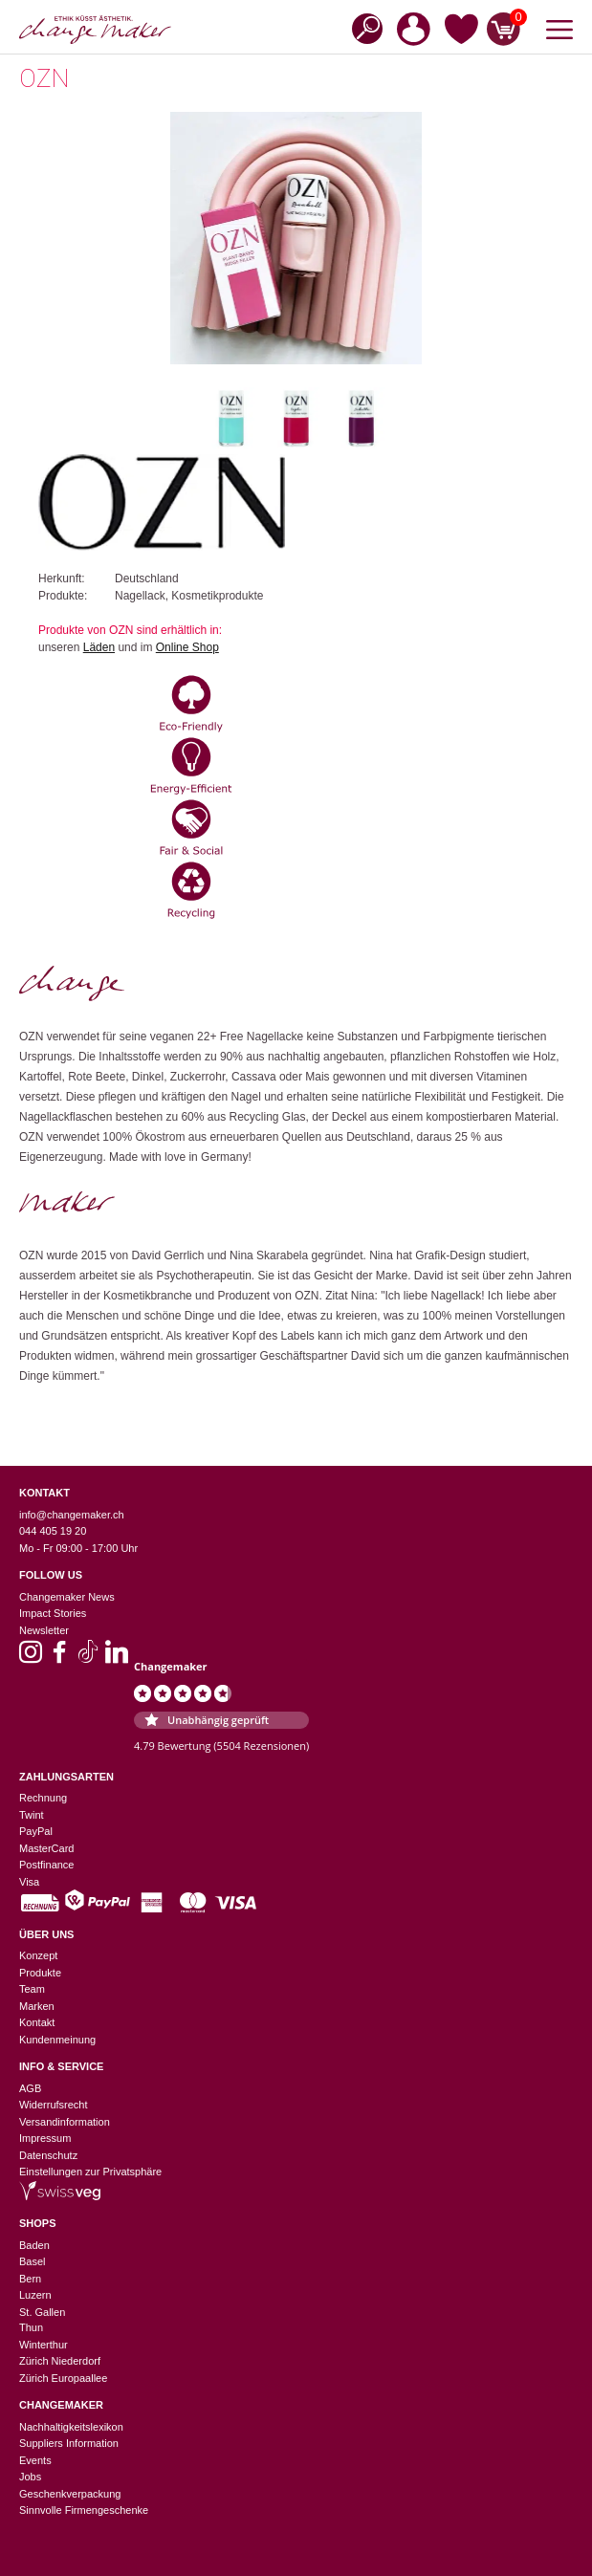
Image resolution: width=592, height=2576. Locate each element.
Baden (34, 2245)
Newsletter (44, 1630)
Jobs (30, 2476)
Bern (30, 2278)
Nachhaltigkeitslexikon (71, 2427)
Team (32, 1989)
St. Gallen (42, 2312)
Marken (37, 2006)
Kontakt (37, 2022)
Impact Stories (52, 1613)
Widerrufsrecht (53, 2104)
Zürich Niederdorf (59, 2361)
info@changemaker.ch (71, 1514)
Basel (32, 2261)
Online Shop (187, 647)
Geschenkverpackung (70, 2494)
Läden (99, 647)
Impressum (45, 2138)
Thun (31, 2327)
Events (35, 2460)
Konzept (38, 1955)
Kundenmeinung (57, 2039)
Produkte (40, 1972)
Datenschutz (48, 2155)
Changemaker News (67, 1597)
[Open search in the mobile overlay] (361, 27)
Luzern (35, 2295)
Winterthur (43, 2344)
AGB (30, 2088)
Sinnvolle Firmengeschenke (83, 2510)
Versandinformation (64, 2122)
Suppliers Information (69, 2443)
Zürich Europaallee (63, 2378)
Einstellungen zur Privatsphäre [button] (90, 2171)
